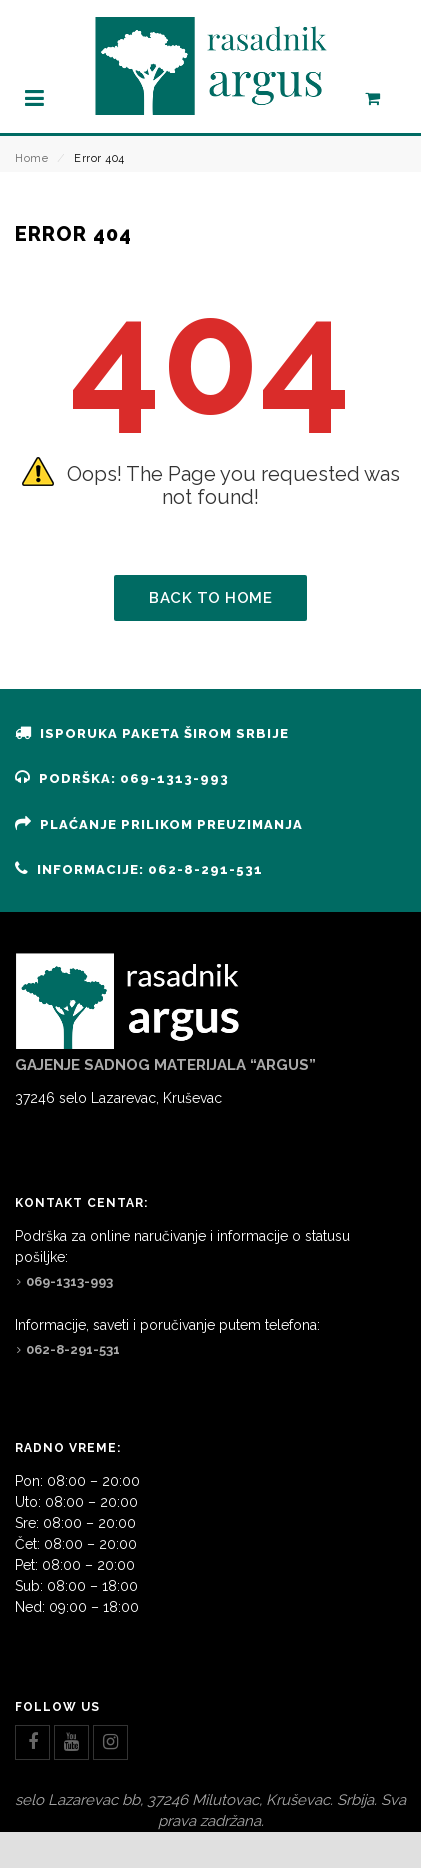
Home (31, 158)
